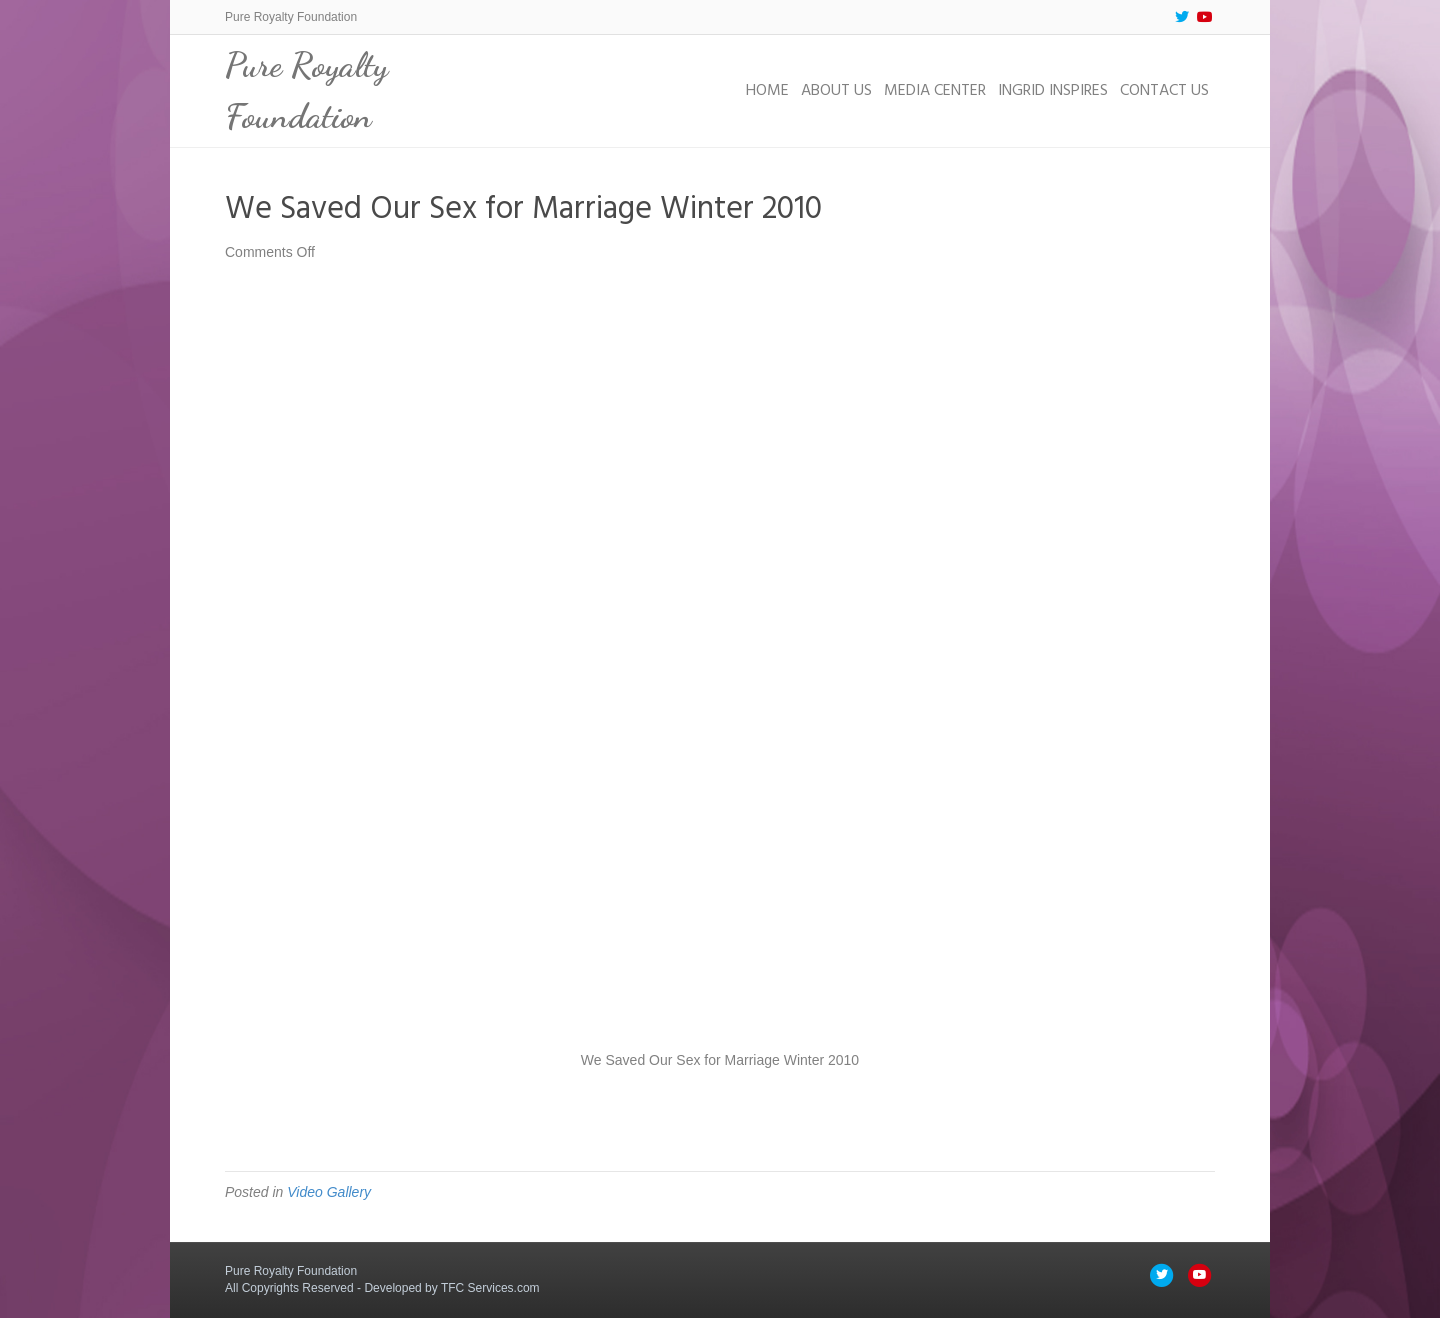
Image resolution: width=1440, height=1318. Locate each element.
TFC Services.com (490, 1288)
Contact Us (1164, 91)
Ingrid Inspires (1053, 91)
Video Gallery (329, 1192)
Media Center (935, 91)
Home (767, 91)
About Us (836, 91)
